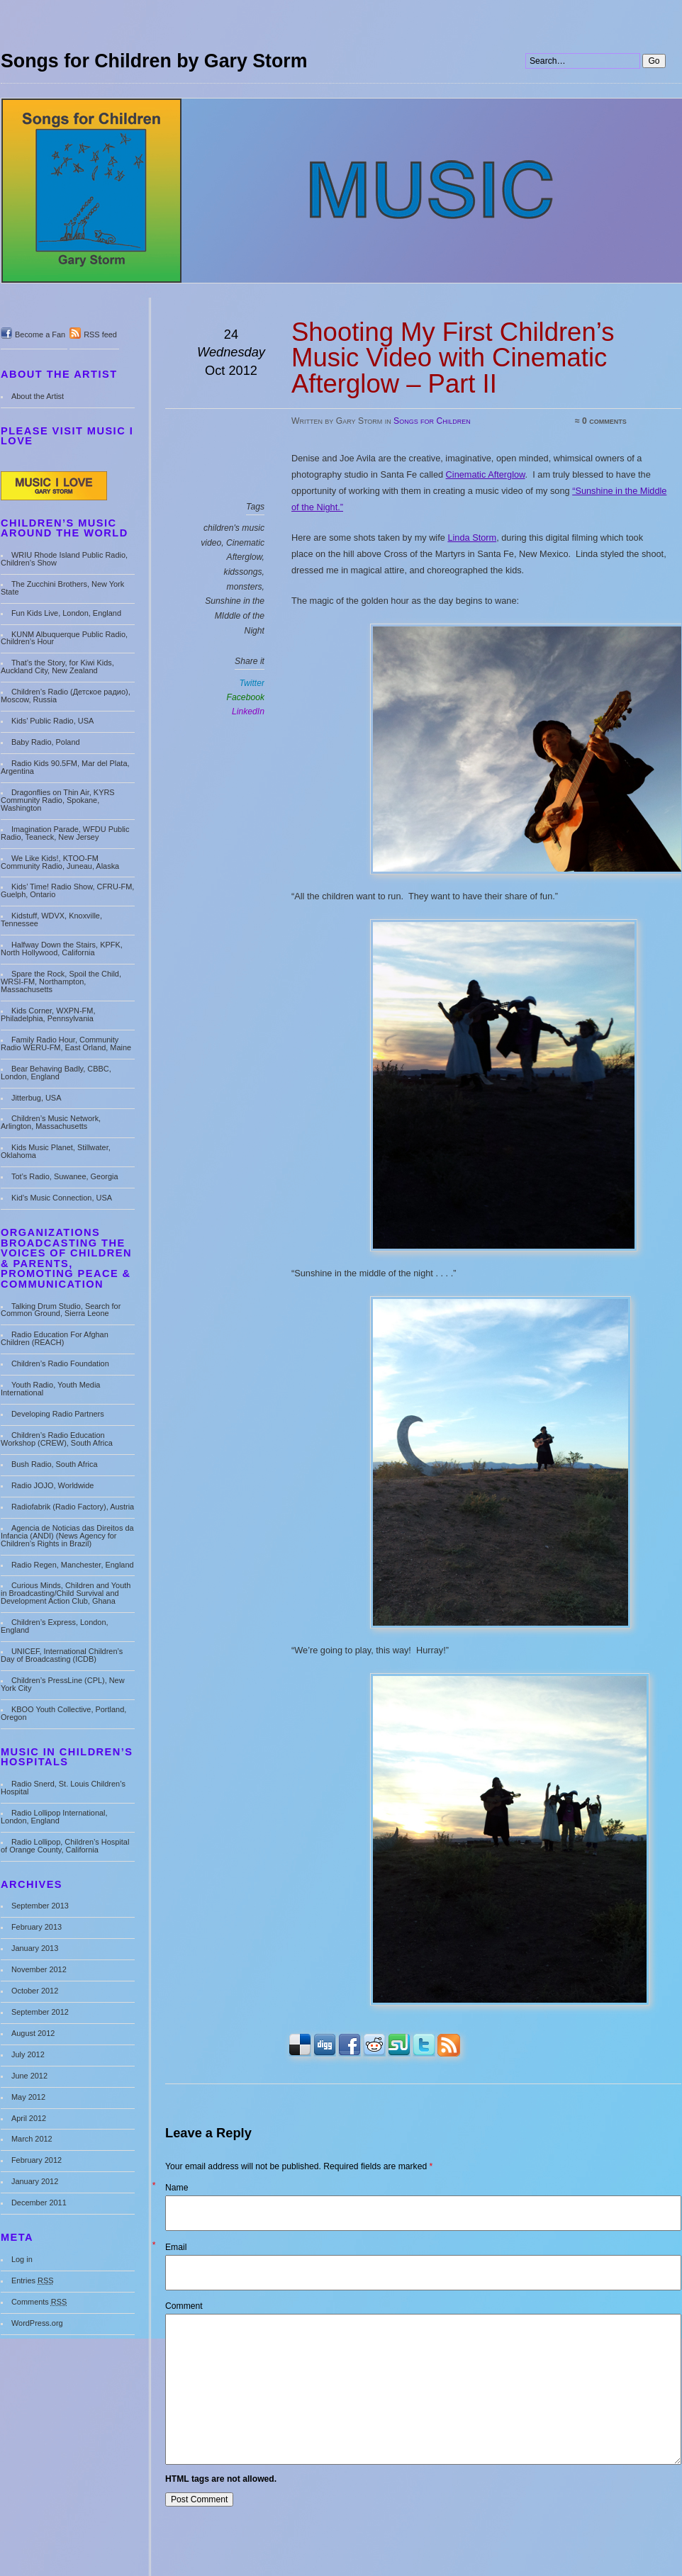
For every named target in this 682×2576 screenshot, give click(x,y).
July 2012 (28, 2054)
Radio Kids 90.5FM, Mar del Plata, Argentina (65, 767)
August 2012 (33, 2033)
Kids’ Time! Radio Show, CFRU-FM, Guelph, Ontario (67, 890)
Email (175, 2247)
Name (176, 2188)
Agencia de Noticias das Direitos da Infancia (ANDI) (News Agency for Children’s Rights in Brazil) (67, 1536)
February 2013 (36, 1927)
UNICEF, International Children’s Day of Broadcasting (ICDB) (62, 1655)
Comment (184, 2306)
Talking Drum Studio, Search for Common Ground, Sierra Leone (61, 1310)
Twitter (251, 683)
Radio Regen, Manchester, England (72, 1564)
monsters (244, 587)
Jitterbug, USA (36, 1097)
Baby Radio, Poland (45, 742)
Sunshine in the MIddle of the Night (234, 615)
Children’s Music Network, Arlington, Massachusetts (51, 1122)
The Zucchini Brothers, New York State (62, 588)
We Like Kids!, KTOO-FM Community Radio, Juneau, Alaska (60, 862)
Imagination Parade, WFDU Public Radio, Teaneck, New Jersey (65, 833)
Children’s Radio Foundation (60, 1363)
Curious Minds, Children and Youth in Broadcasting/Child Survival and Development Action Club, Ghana (65, 1593)
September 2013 (40, 1905)
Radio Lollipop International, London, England (54, 1817)
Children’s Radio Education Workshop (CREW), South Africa (57, 1439)
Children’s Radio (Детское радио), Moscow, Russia (65, 695)
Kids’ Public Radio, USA (52, 720)
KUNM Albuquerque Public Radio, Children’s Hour (64, 638)
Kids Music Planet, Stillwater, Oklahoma (56, 1151)
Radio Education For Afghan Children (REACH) (54, 1338)
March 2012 (31, 2139)
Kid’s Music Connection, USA (61, 1197)
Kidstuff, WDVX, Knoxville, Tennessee (51, 919)
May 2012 (28, 2097)
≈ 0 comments (601, 421)
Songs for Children (432, 421)
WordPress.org (37, 2323)
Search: (525, 0)
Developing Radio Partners (57, 1414)
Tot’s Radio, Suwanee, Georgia (64, 1176)
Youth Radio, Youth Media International (50, 1388)
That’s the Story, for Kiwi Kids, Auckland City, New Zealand (57, 666)
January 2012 (34, 2181)
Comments (39, 2301)
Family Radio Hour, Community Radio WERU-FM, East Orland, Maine (66, 1043)
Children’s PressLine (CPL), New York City (63, 1684)
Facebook (245, 697)
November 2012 (39, 1969)
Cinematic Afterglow (485, 474)
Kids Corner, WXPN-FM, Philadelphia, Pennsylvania (48, 1014)
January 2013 (34, 1948)
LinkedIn (248, 711)
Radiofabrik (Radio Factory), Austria (72, 1506)
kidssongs (243, 572)
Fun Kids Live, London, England (66, 613)
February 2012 (36, 2160)
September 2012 (40, 2012)
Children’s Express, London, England (54, 1626)
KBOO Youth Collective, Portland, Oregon (63, 1713)
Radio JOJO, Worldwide (52, 1485)
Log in (22, 2259)
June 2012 (29, 2075)
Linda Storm (471, 537)
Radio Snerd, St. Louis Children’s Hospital (63, 1787)
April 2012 (28, 2118)
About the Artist (37, 396)
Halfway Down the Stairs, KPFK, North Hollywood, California (62, 948)
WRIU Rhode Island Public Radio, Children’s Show (64, 559)
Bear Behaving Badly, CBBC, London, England (56, 1072)
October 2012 (34, 1990)
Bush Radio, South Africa (54, 1464)
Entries (32, 2280)
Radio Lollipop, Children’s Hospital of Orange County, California (65, 1846)
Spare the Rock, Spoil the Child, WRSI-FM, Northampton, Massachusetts (61, 981)
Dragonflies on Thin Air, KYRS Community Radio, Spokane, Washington (58, 800)
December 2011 (39, 2202)
